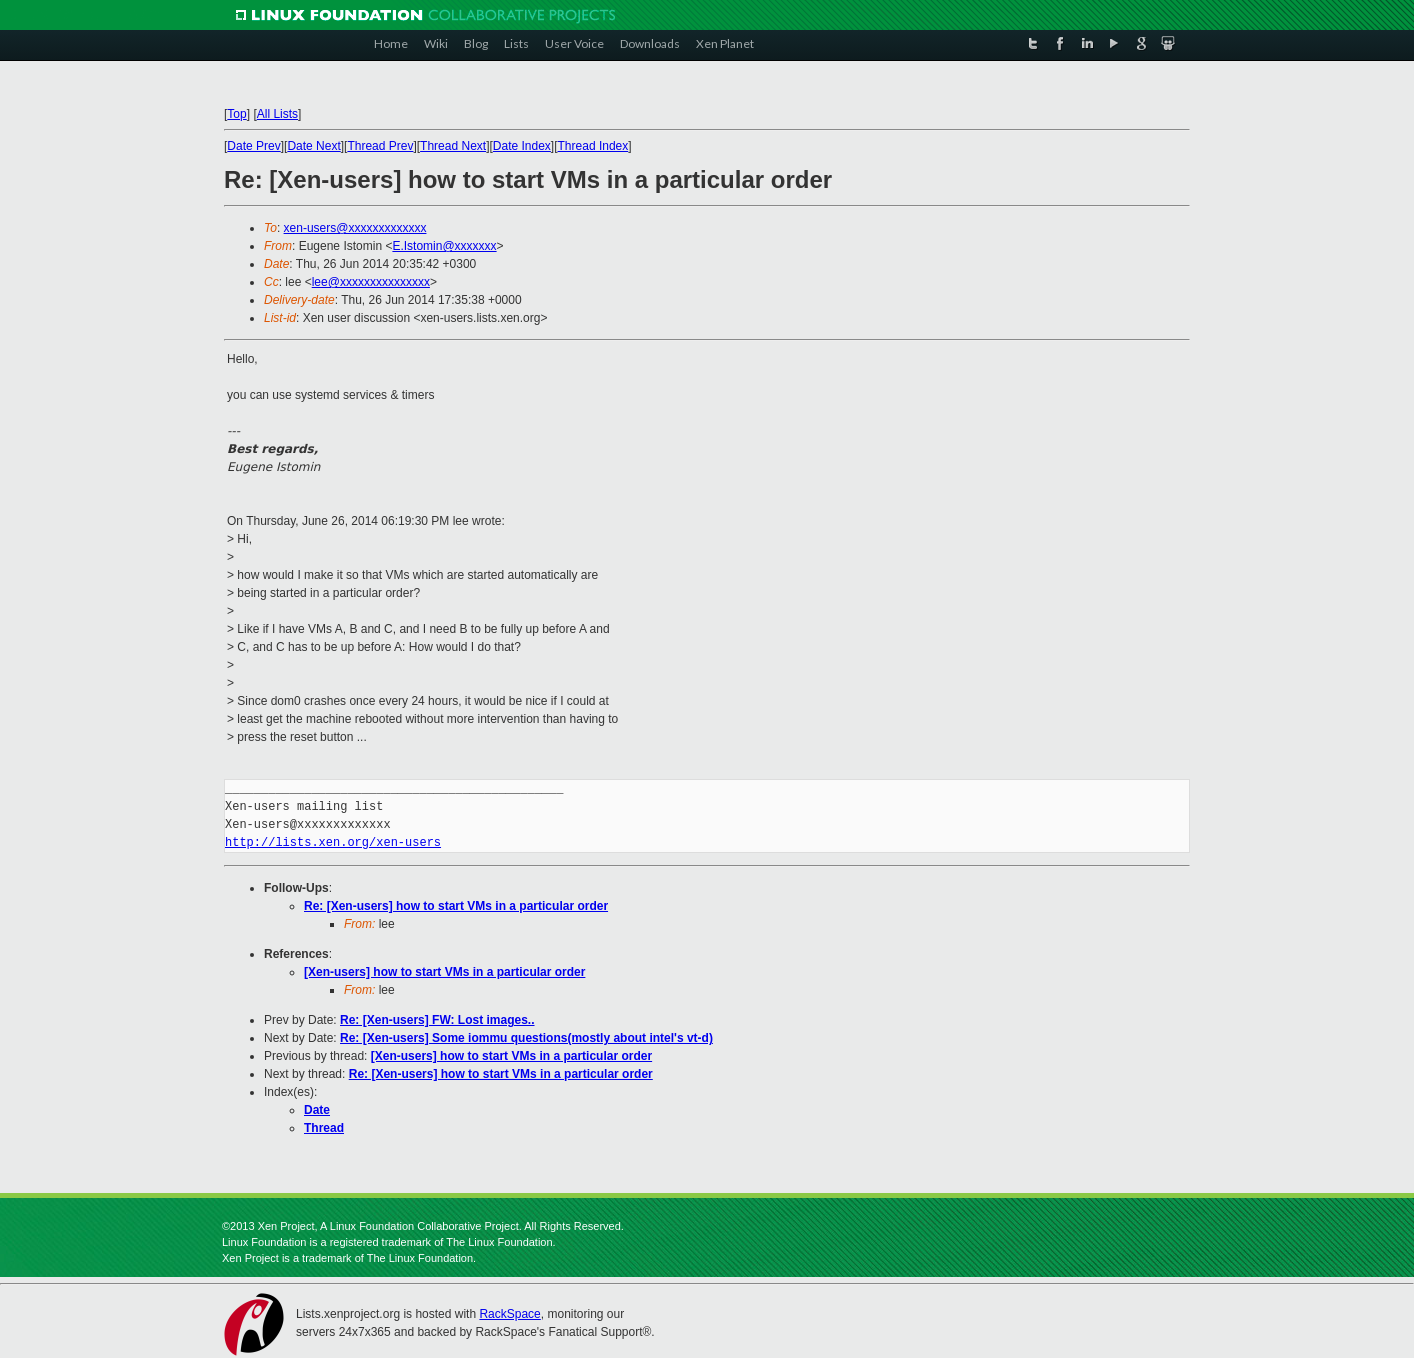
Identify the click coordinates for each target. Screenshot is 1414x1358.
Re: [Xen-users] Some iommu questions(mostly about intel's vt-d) (526, 1038)
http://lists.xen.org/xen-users (333, 842)
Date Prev (253, 146)
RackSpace (509, 1314)
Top (236, 114)
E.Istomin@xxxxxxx (444, 246)
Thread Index (593, 146)
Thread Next (453, 146)
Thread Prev (380, 146)
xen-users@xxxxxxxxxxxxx (355, 228)
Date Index (522, 146)
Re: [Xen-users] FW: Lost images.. (437, 1020)
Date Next (313, 146)
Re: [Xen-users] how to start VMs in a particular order (456, 906)
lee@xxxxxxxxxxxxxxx (371, 282)
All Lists (277, 114)
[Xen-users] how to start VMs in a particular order (444, 972)
